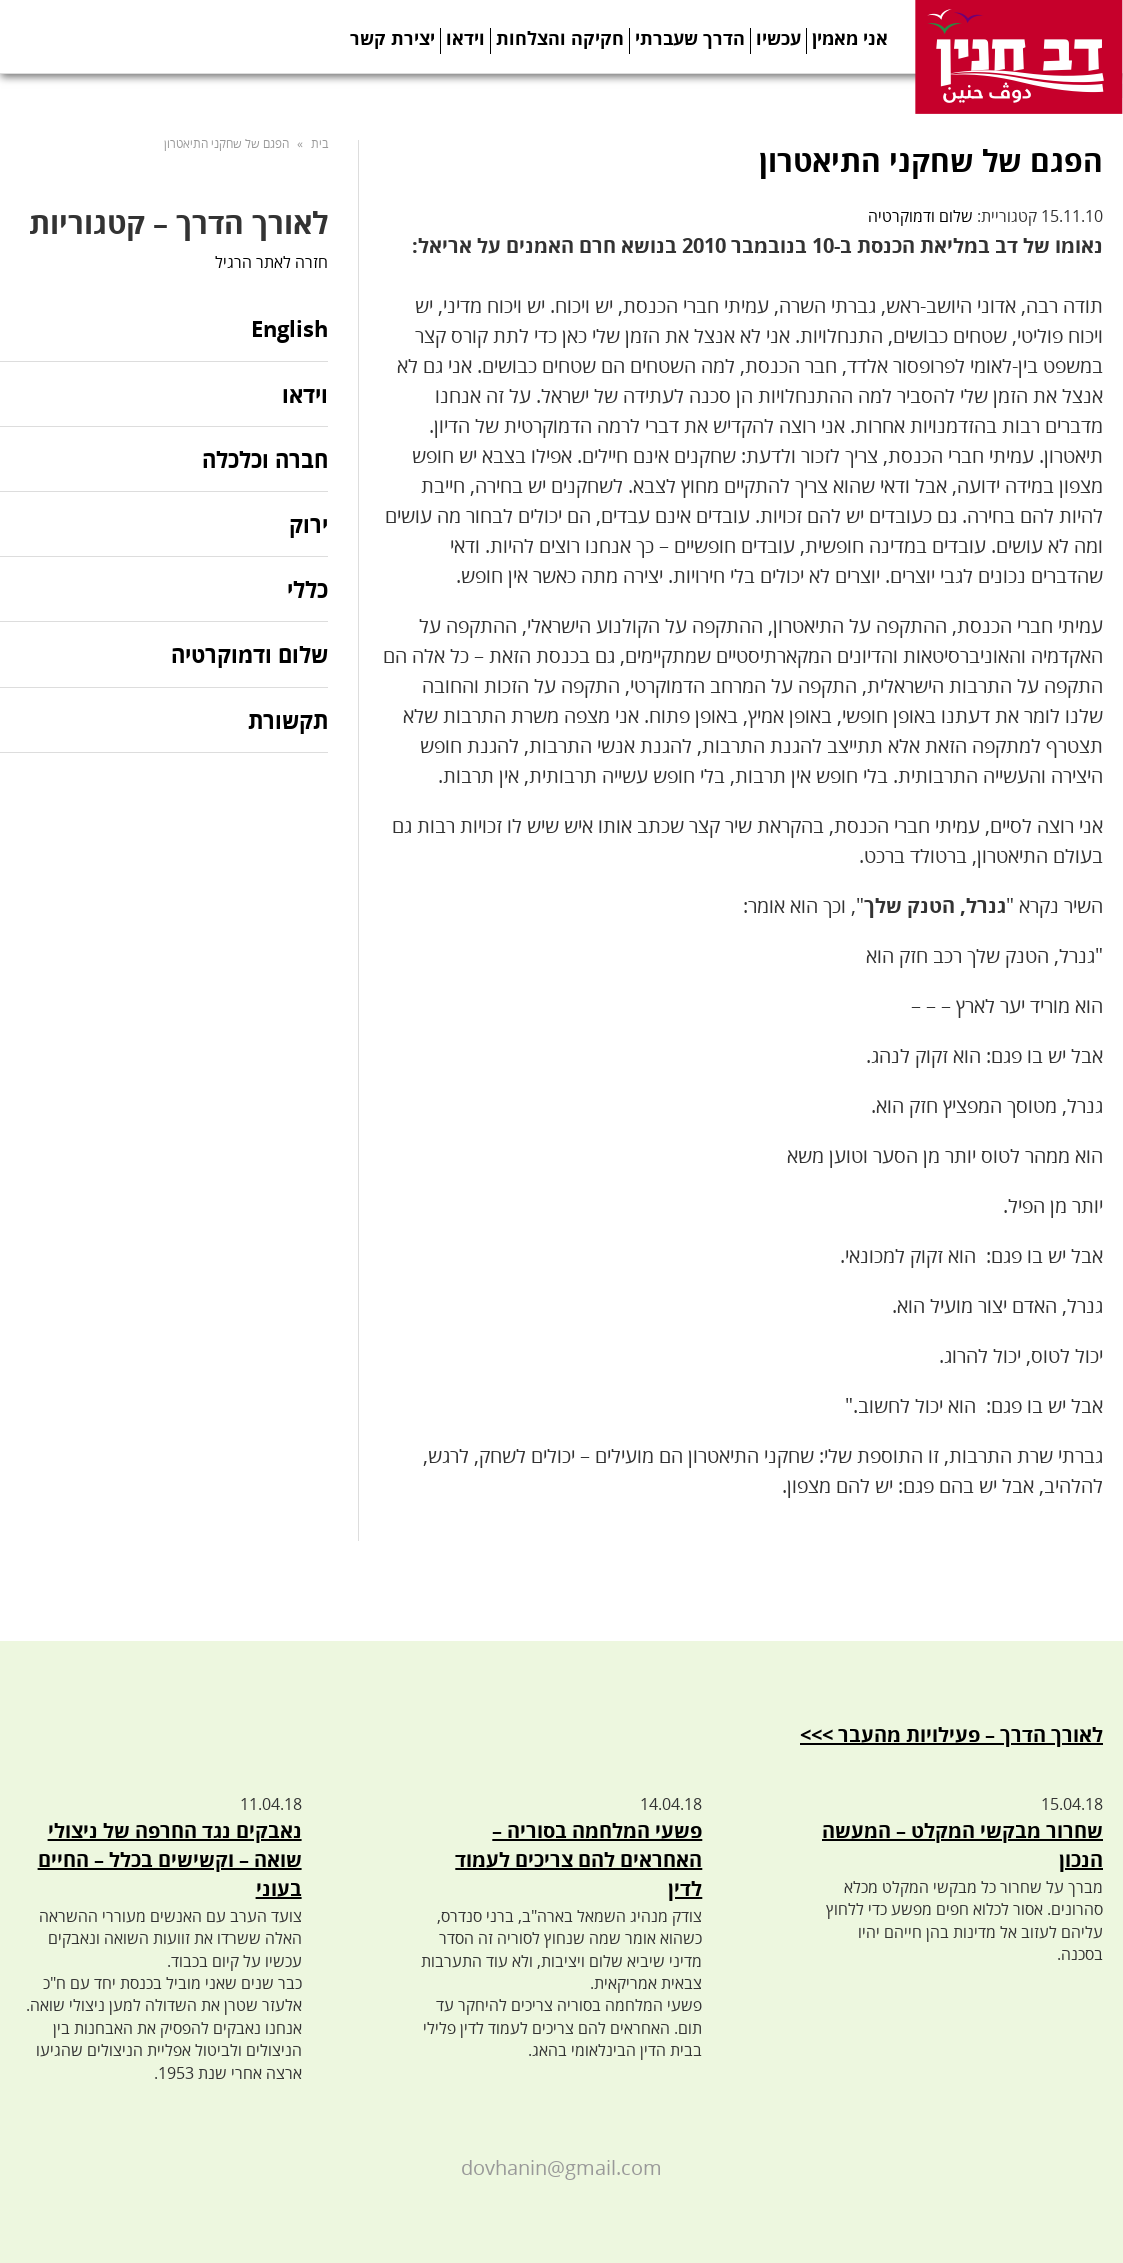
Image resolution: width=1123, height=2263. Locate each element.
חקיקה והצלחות (560, 38)
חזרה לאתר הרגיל (271, 262)
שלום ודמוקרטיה (920, 216)
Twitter (791, 90)
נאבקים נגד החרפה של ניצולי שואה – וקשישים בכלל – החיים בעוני (170, 1859)
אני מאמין (850, 38)
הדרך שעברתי (690, 38)
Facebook (750, 90)
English (289, 329)
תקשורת (288, 720)
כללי (307, 589)
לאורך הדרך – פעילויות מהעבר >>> (951, 1734)
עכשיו (778, 38)
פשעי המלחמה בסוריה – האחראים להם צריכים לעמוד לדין (578, 1859)
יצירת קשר (392, 38)
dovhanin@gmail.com (561, 2167)
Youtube (874, 90)
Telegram (832, 90)
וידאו (465, 38)
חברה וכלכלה (265, 459)
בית (319, 143)
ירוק (308, 524)
